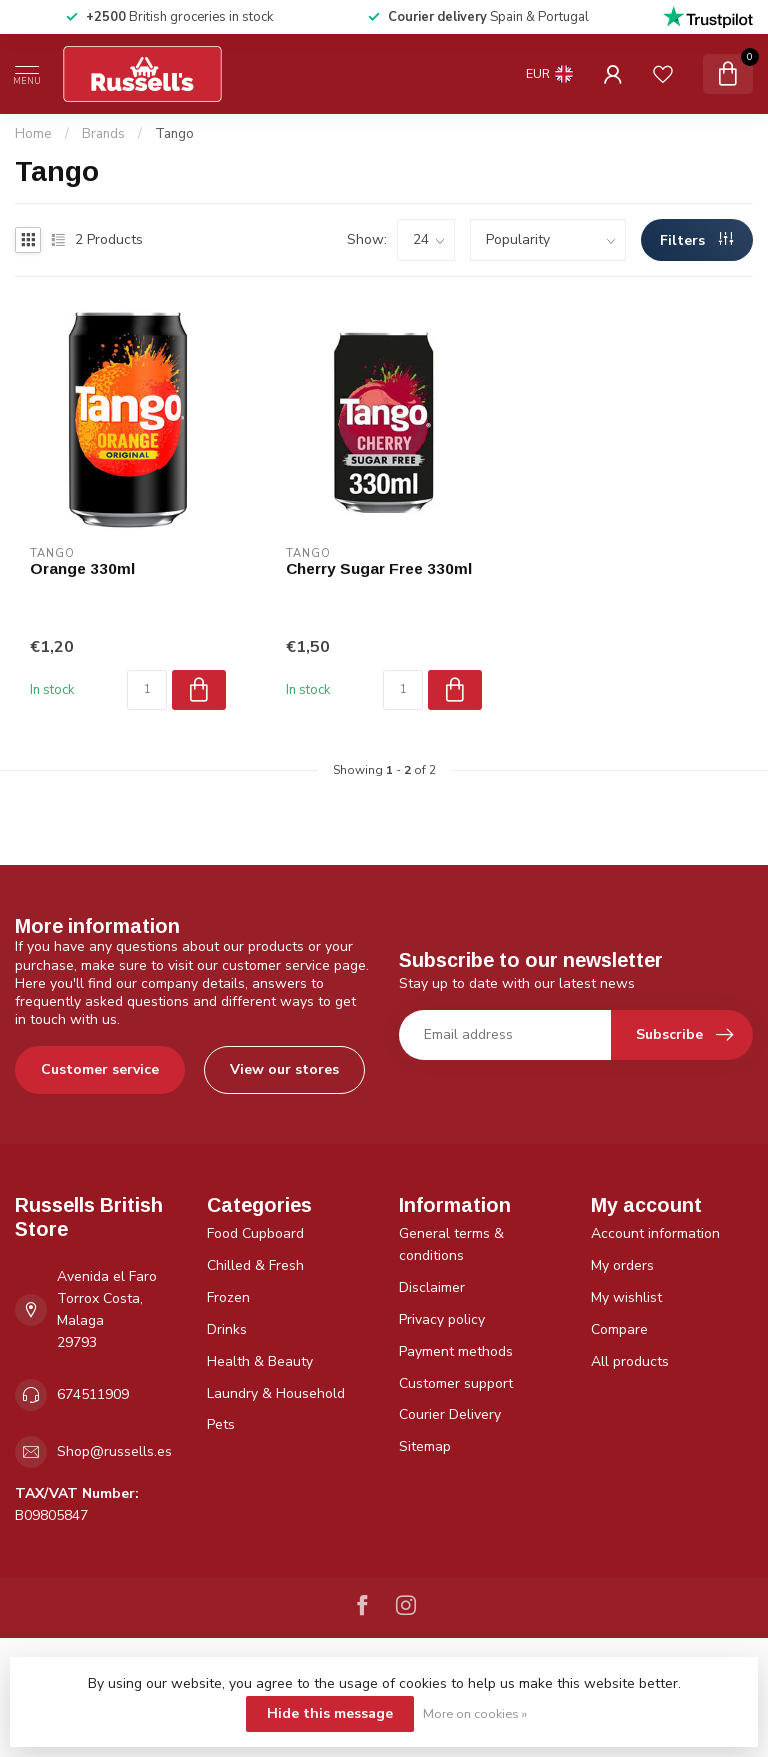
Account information (655, 1233)
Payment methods (456, 1351)
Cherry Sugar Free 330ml (379, 568)
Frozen (228, 1297)
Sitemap (425, 1446)
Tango (174, 134)
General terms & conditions (451, 1244)
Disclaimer (432, 1287)
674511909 (93, 1394)
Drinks (227, 1329)
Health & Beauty (260, 1361)
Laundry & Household (276, 1393)
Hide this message (330, 1713)
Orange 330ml (82, 568)
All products (630, 1361)
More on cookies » (475, 1713)
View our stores (284, 1069)
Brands (103, 134)
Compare (619, 1329)
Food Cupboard (255, 1233)
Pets (221, 1424)
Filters (696, 240)
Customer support (456, 1383)
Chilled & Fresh (255, 1265)
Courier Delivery (450, 1414)
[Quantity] (147, 690)
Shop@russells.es (114, 1451)
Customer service (100, 1069)
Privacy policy (442, 1319)
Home (33, 134)
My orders (622, 1265)
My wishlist (626, 1297)
